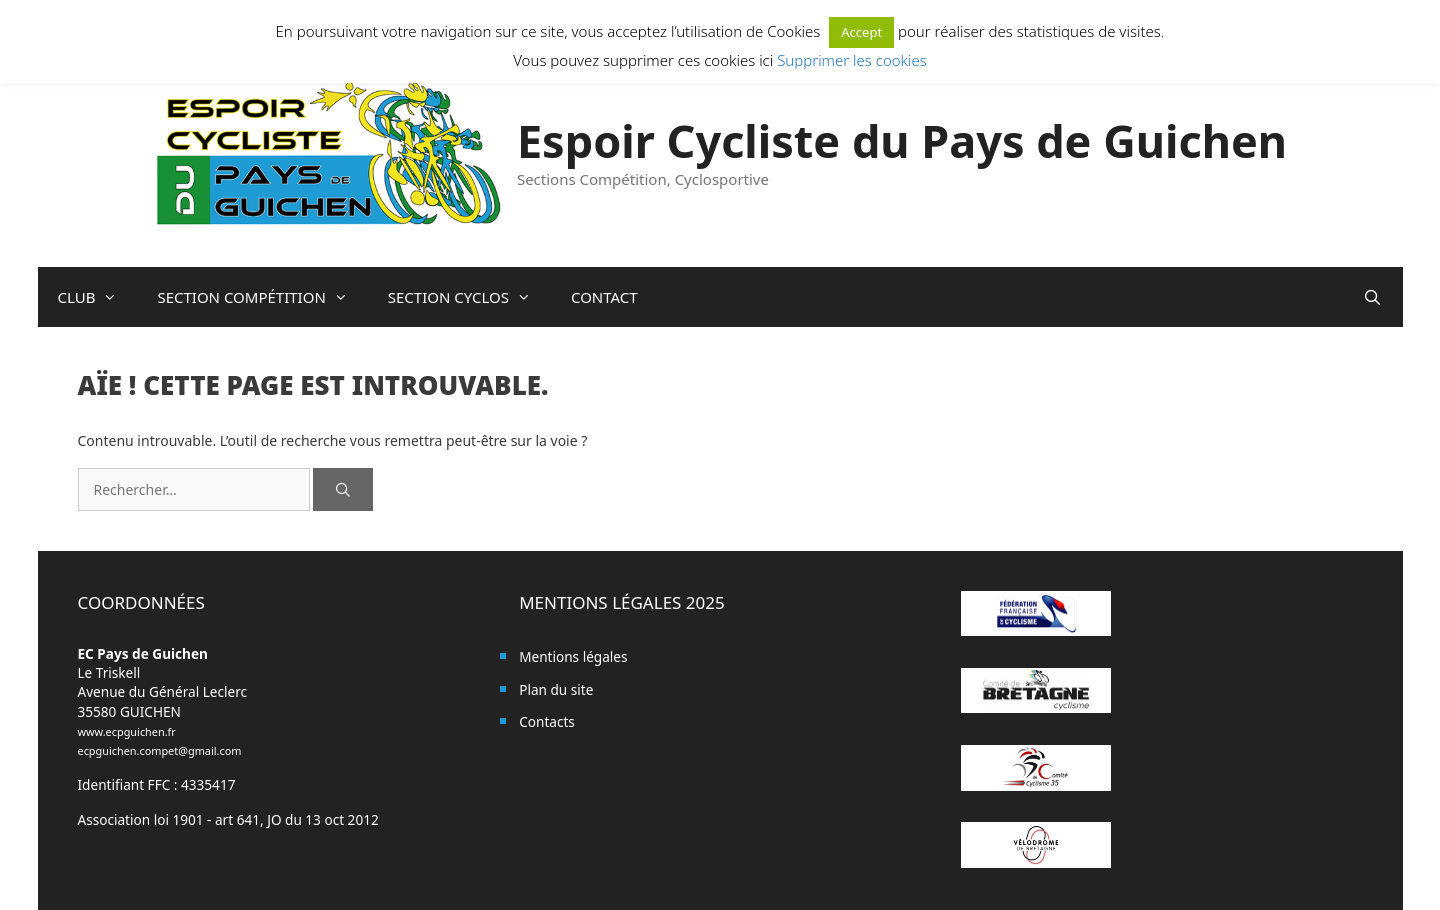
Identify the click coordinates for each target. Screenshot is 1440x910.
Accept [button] (861, 32)
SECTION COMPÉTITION (262, 297)
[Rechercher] (343, 489)
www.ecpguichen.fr (127, 731)
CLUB (98, 297)
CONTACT (604, 297)
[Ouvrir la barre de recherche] (1372, 297)
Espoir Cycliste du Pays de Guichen (902, 140)
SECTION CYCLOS (469, 297)
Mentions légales (573, 656)
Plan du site (556, 689)
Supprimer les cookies (852, 60)
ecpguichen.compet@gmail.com (160, 750)
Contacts (547, 721)
